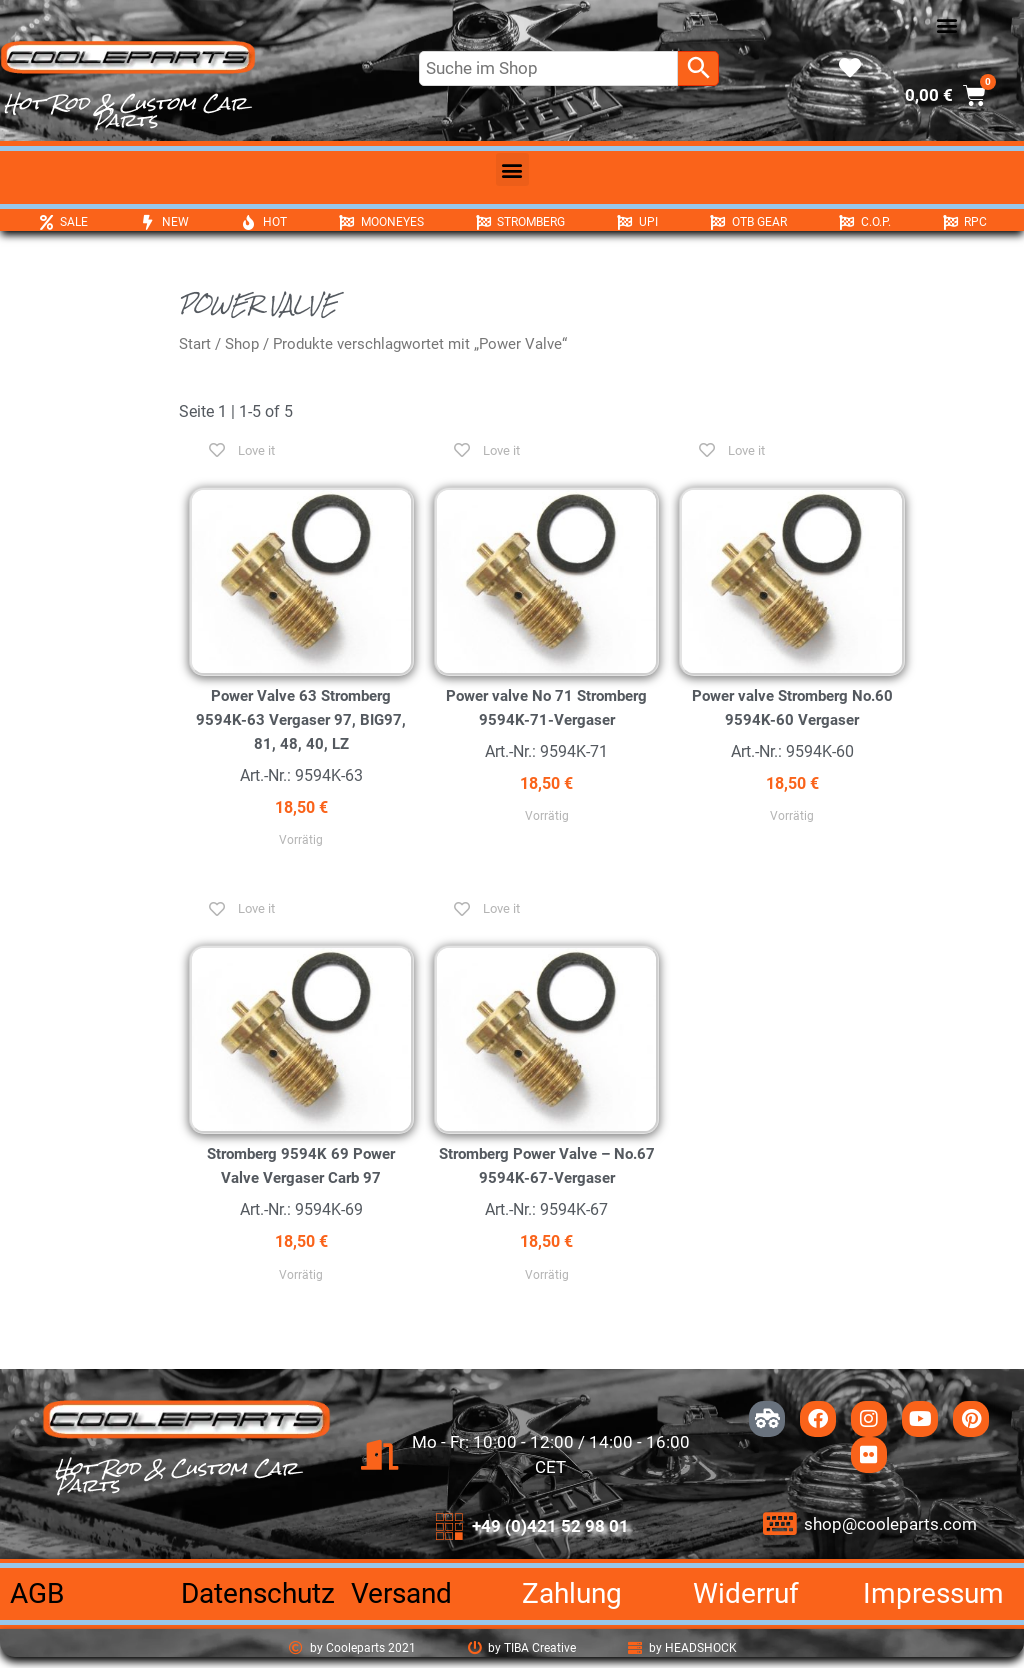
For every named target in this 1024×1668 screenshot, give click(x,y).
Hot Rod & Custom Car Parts (125, 111)
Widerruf (746, 1593)
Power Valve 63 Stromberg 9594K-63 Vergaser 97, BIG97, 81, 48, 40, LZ (301, 720)
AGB (37, 1593)
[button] (946, 25)
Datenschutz (258, 1593)
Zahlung (572, 1593)
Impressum (933, 1593)
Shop (242, 344)
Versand (401, 1593)
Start (195, 344)
